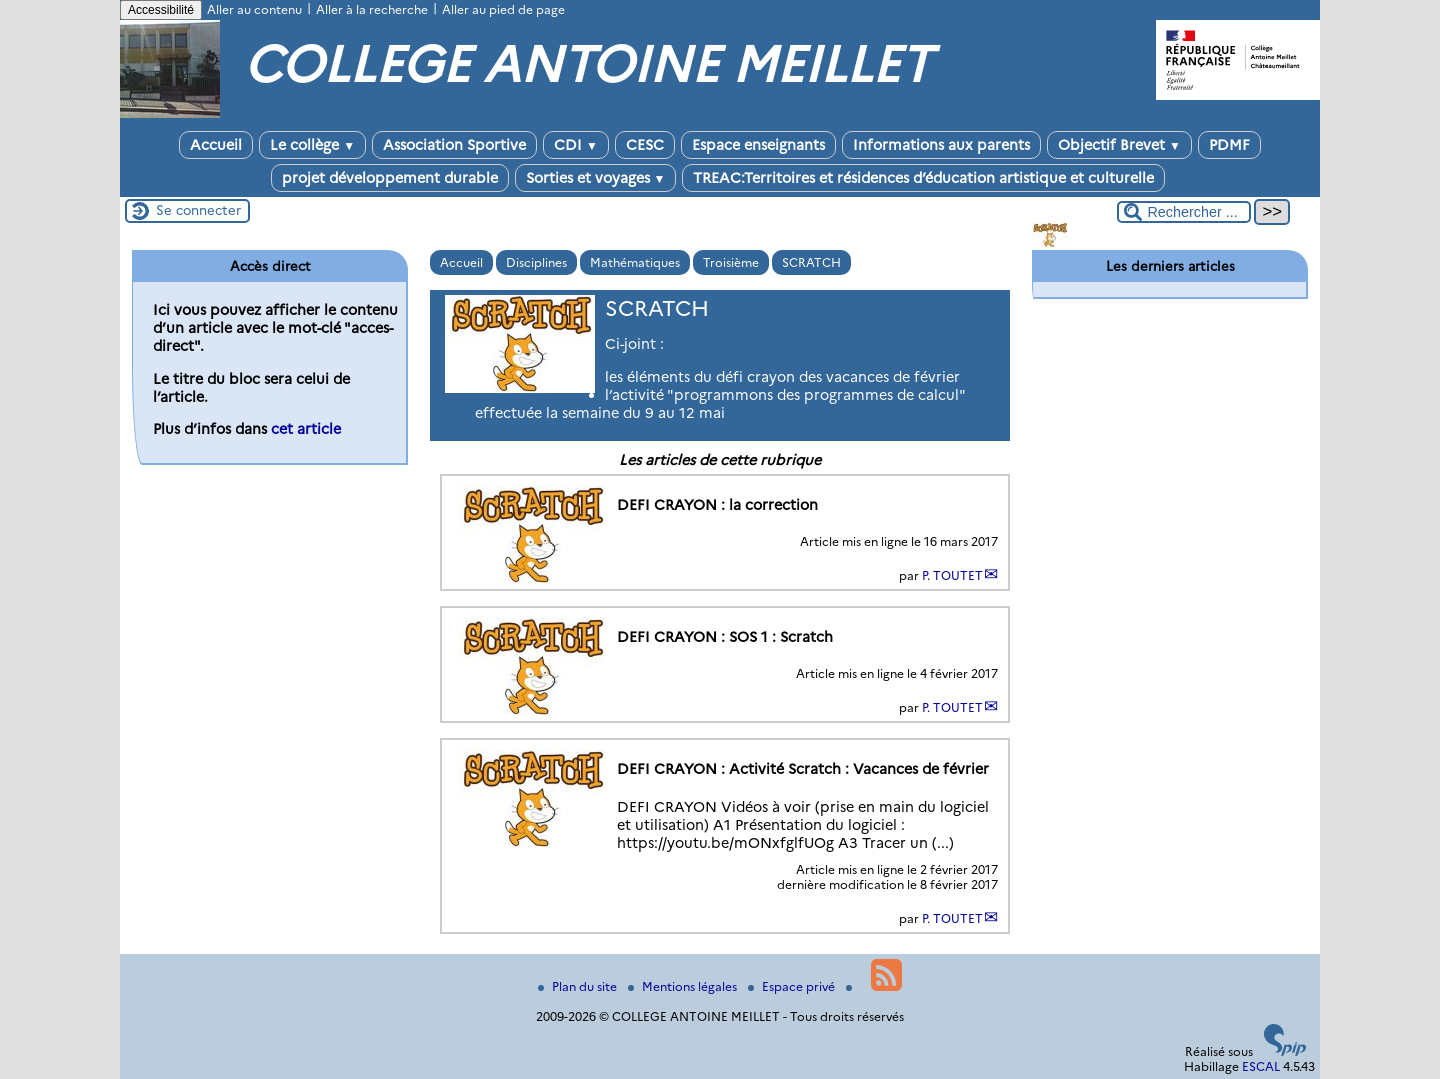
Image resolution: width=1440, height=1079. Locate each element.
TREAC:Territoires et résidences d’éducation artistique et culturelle (923, 178)
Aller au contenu (254, 9)
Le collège (312, 145)
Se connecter (198, 210)
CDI (576, 145)
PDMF (1229, 145)
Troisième (731, 262)
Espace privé (793, 986)
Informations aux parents (941, 145)
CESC (645, 145)
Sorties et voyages (596, 178)
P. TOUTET (952, 575)
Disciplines (536, 262)
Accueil (216, 145)
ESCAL (1261, 1066)
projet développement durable (390, 178)
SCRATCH (811, 262)
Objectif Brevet (1119, 145)
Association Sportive (454, 145)
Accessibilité (161, 10)
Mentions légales (684, 986)
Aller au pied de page (503, 9)
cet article (306, 429)
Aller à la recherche (372, 9)
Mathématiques (635, 262)
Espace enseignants (758, 145)
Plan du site (579, 986)
